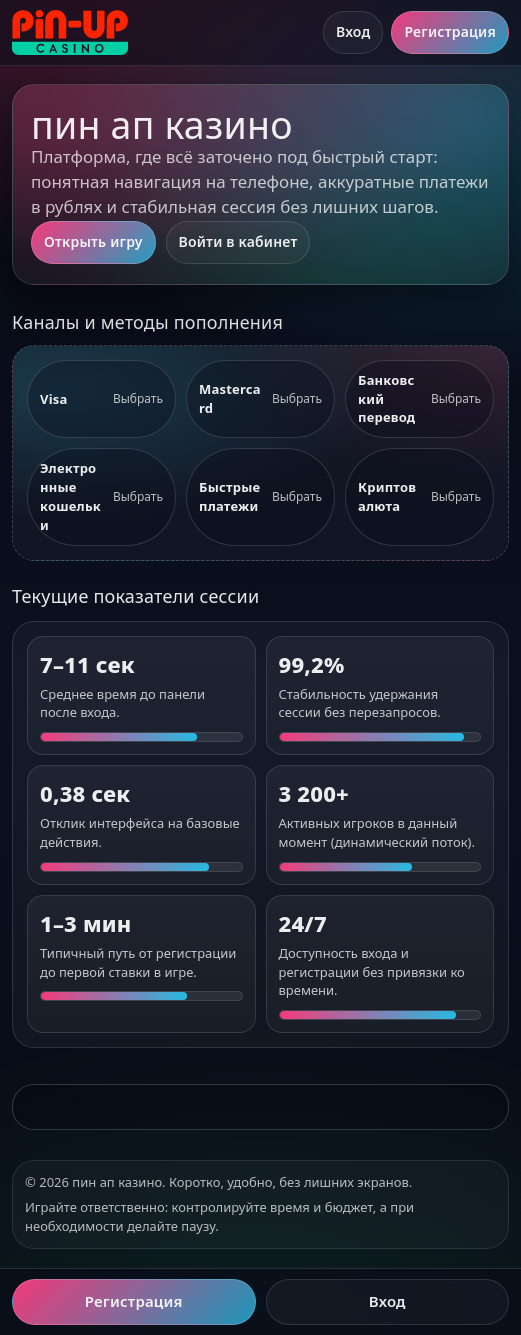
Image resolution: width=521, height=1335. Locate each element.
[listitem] (101, 399)
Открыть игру (93, 241)
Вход (353, 31)
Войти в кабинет (238, 241)
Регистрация (450, 31)
